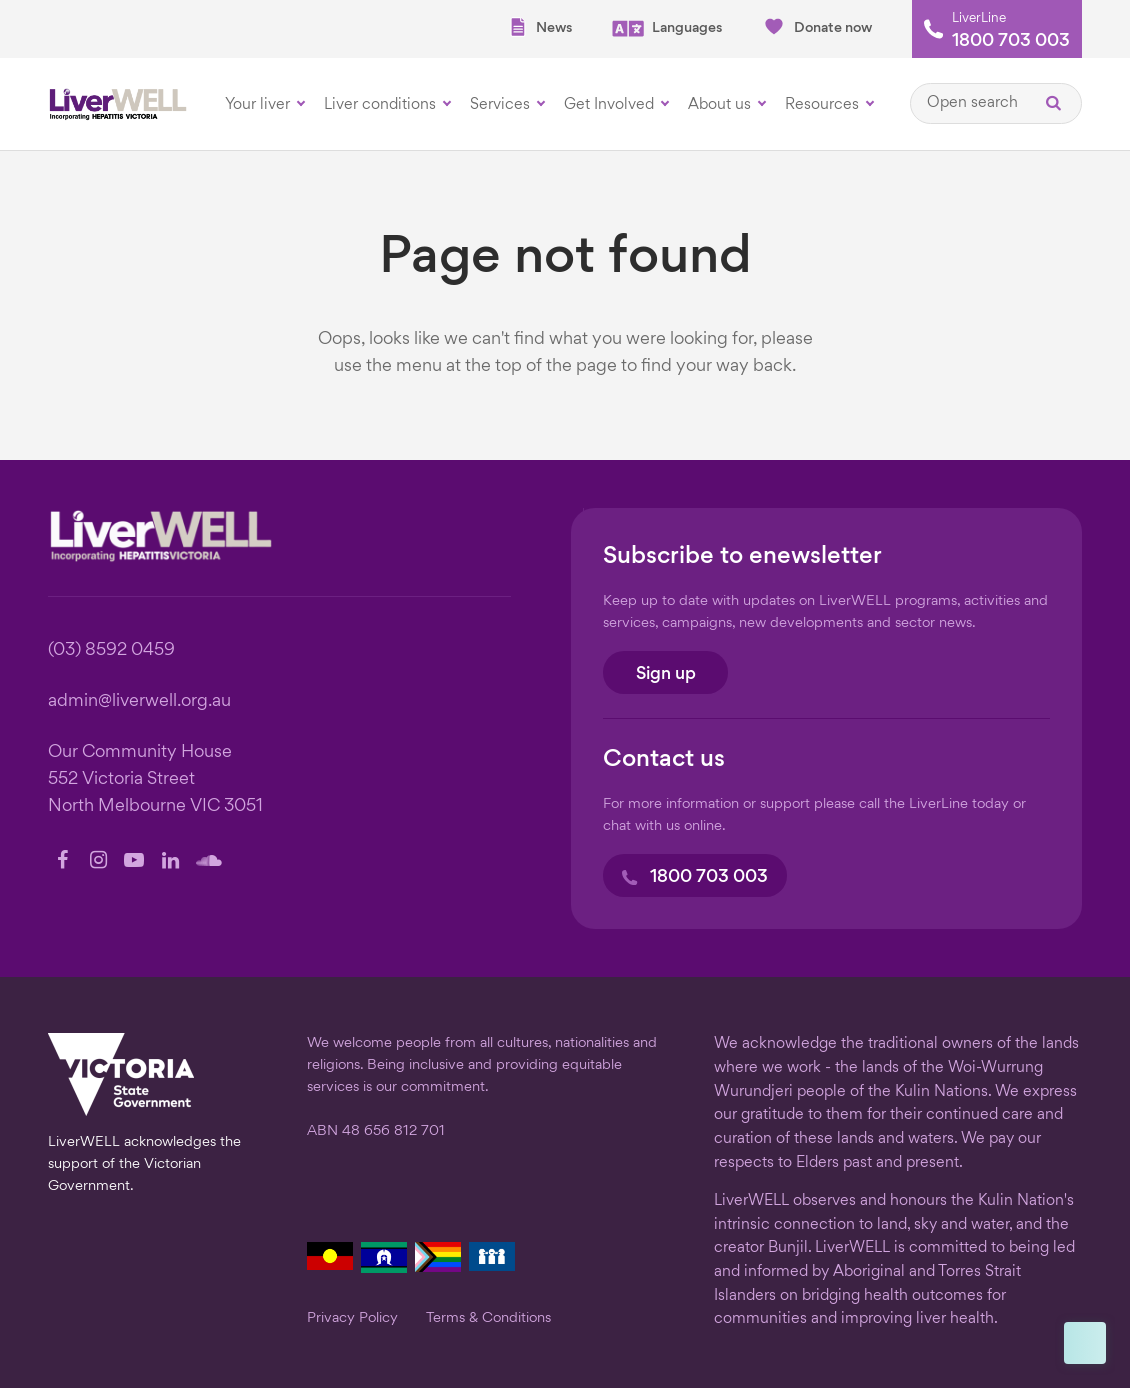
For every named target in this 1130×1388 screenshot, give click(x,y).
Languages (667, 28)
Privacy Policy (352, 1318)
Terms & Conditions (488, 1318)
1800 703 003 (1011, 42)
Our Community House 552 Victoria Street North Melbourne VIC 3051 (155, 779)
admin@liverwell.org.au (139, 701)
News (540, 27)
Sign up (666, 674)
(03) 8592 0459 (111, 650)
